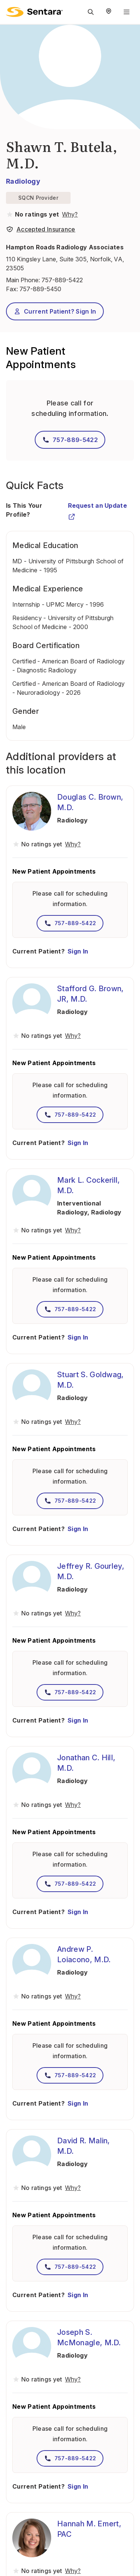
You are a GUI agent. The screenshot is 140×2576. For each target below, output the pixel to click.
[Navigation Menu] (126, 11)
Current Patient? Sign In (54, 311)
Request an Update (97, 509)
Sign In (78, 951)
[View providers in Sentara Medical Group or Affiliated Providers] (69, 214)
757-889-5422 (62, 280)
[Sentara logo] (34, 11)
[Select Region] (108, 11)
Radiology (23, 181)
